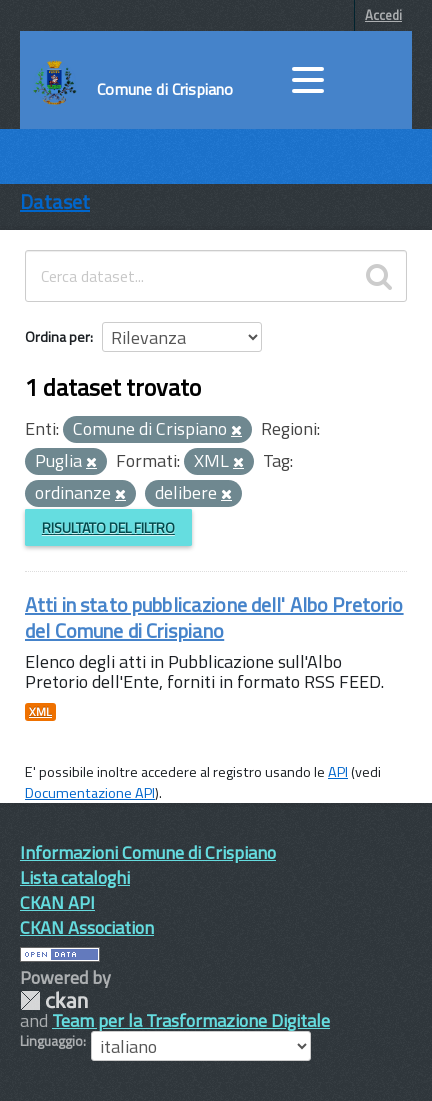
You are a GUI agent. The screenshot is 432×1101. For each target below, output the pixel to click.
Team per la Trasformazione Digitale (191, 1020)
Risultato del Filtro (108, 527)
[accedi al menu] (308, 80)
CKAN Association (87, 927)
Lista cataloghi (75, 877)
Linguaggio (51, 1041)
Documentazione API (90, 793)
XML (40, 712)
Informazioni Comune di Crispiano (148, 852)
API (338, 772)
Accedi (383, 15)
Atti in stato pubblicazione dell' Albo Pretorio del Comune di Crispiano (214, 617)
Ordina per (57, 336)
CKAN (54, 1000)
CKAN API (57, 902)
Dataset (55, 201)
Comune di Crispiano (165, 89)
